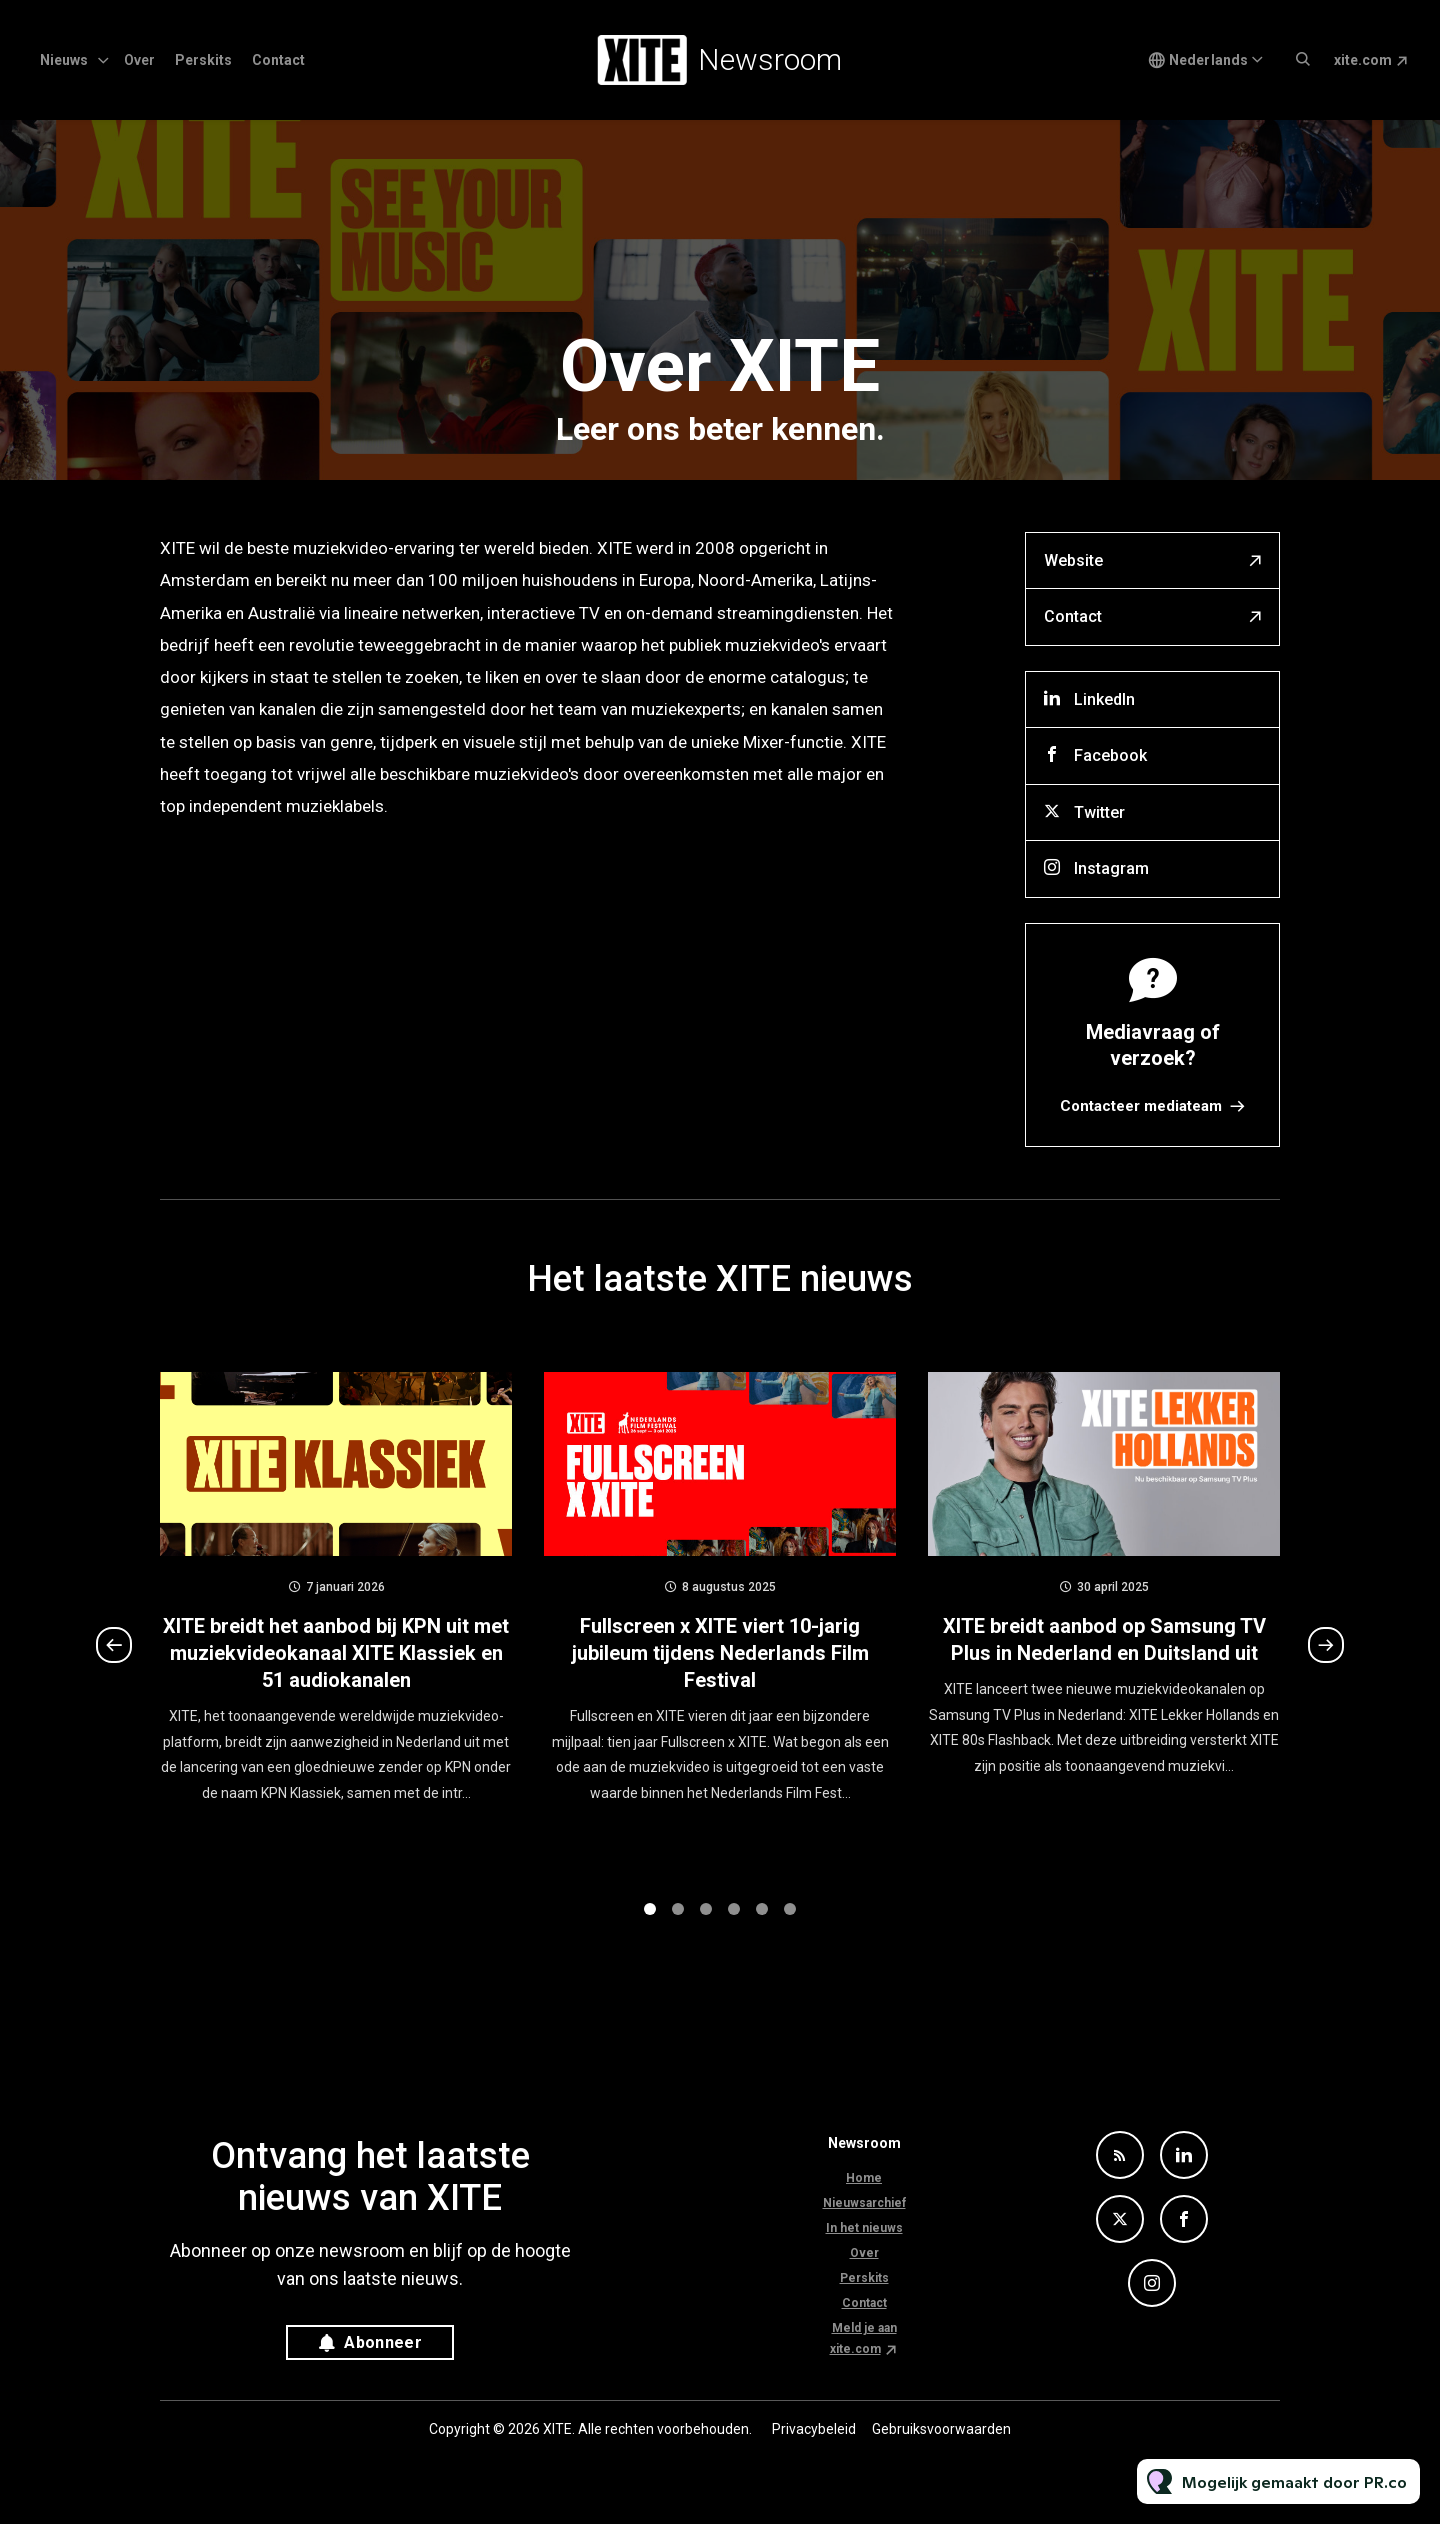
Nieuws (64, 60)
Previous (114, 1661)
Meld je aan (864, 2328)
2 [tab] (678, 1925)
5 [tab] (762, 1925)
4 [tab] (734, 1925)
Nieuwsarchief (864, 2203)
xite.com (1363, 60)
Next (1326, 1661)
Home (864, 2178)
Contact (278, 60)
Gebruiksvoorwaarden (941, 2429)
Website (1073, 560)
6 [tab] (790, 1925)
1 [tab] (650, 1925)
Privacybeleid (814, 2429)
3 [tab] (706, 1925)
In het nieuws (864, 2228)
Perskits (203, 60)
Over (139, 60)
